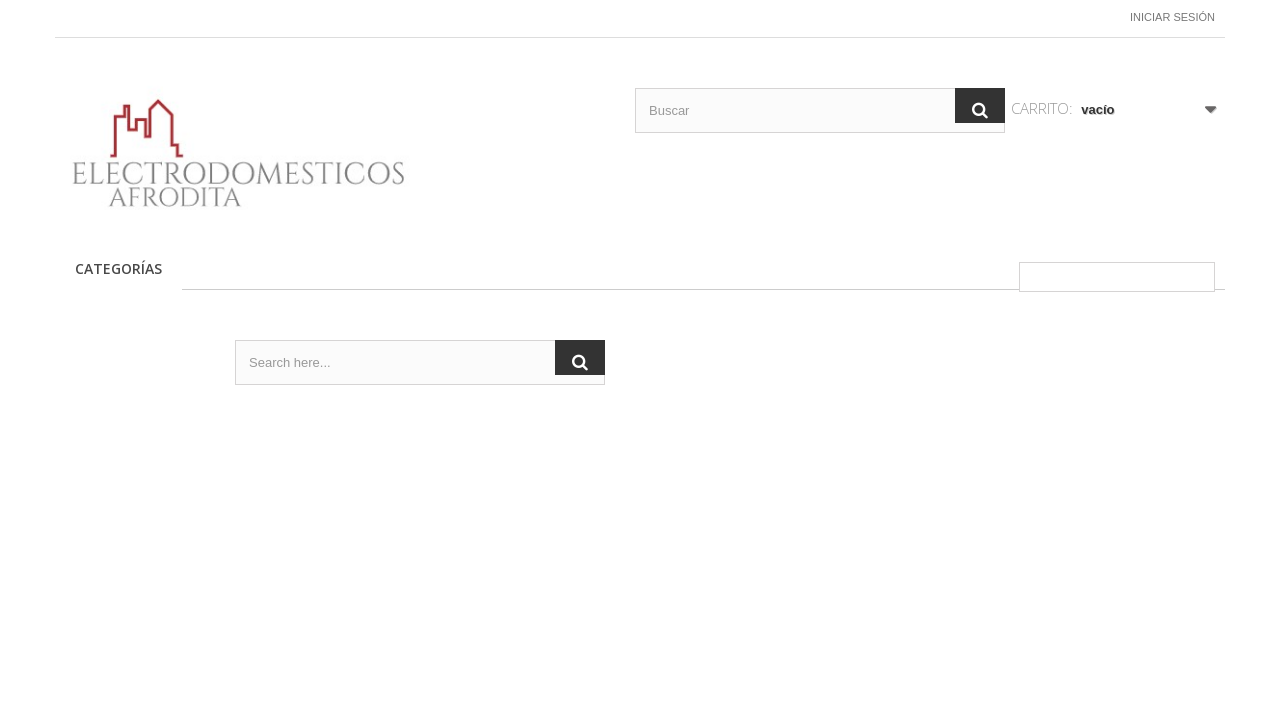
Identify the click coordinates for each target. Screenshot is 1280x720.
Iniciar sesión (1172, 17)
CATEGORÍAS (118, 268)
